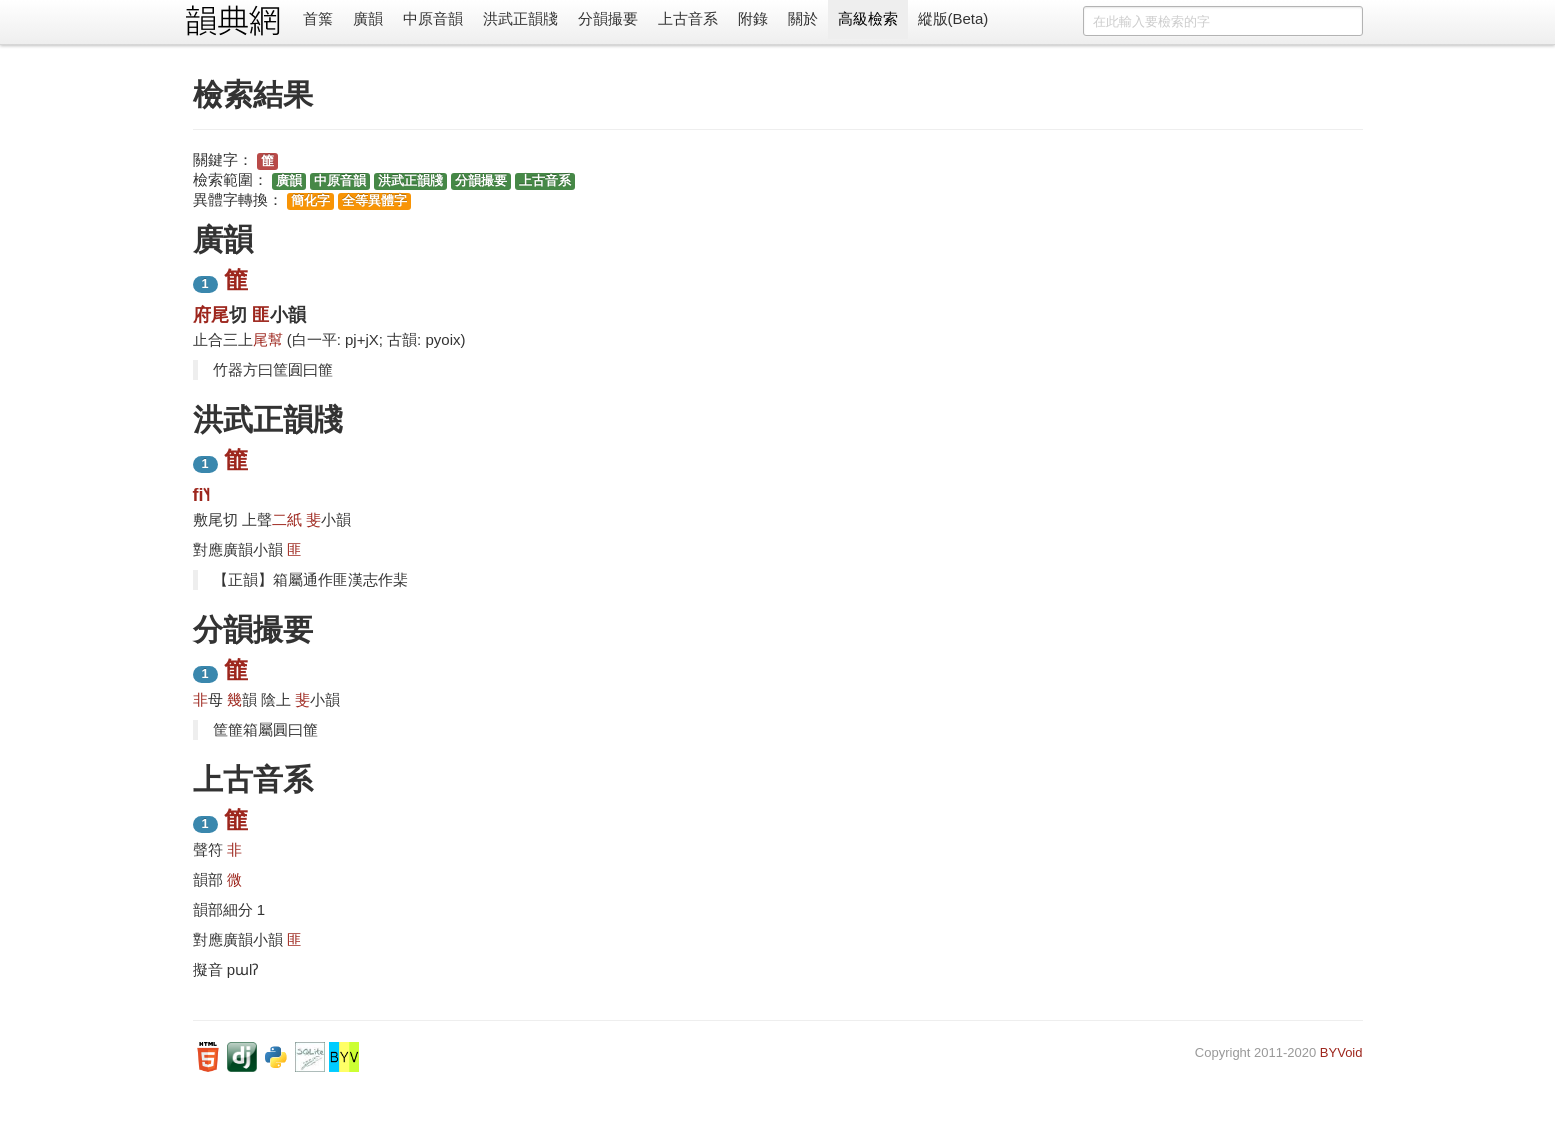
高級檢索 (868, 18)
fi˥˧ (202, 495)
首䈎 (318, 18)
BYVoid (1341, 1052)
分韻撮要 (608, 18)
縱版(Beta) (953, 18)
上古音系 (688, 18)
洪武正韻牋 (520, 18)
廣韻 (368, 18)
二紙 (287, 519)
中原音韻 (433, 18)
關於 (803, 18)
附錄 (753, 18)
